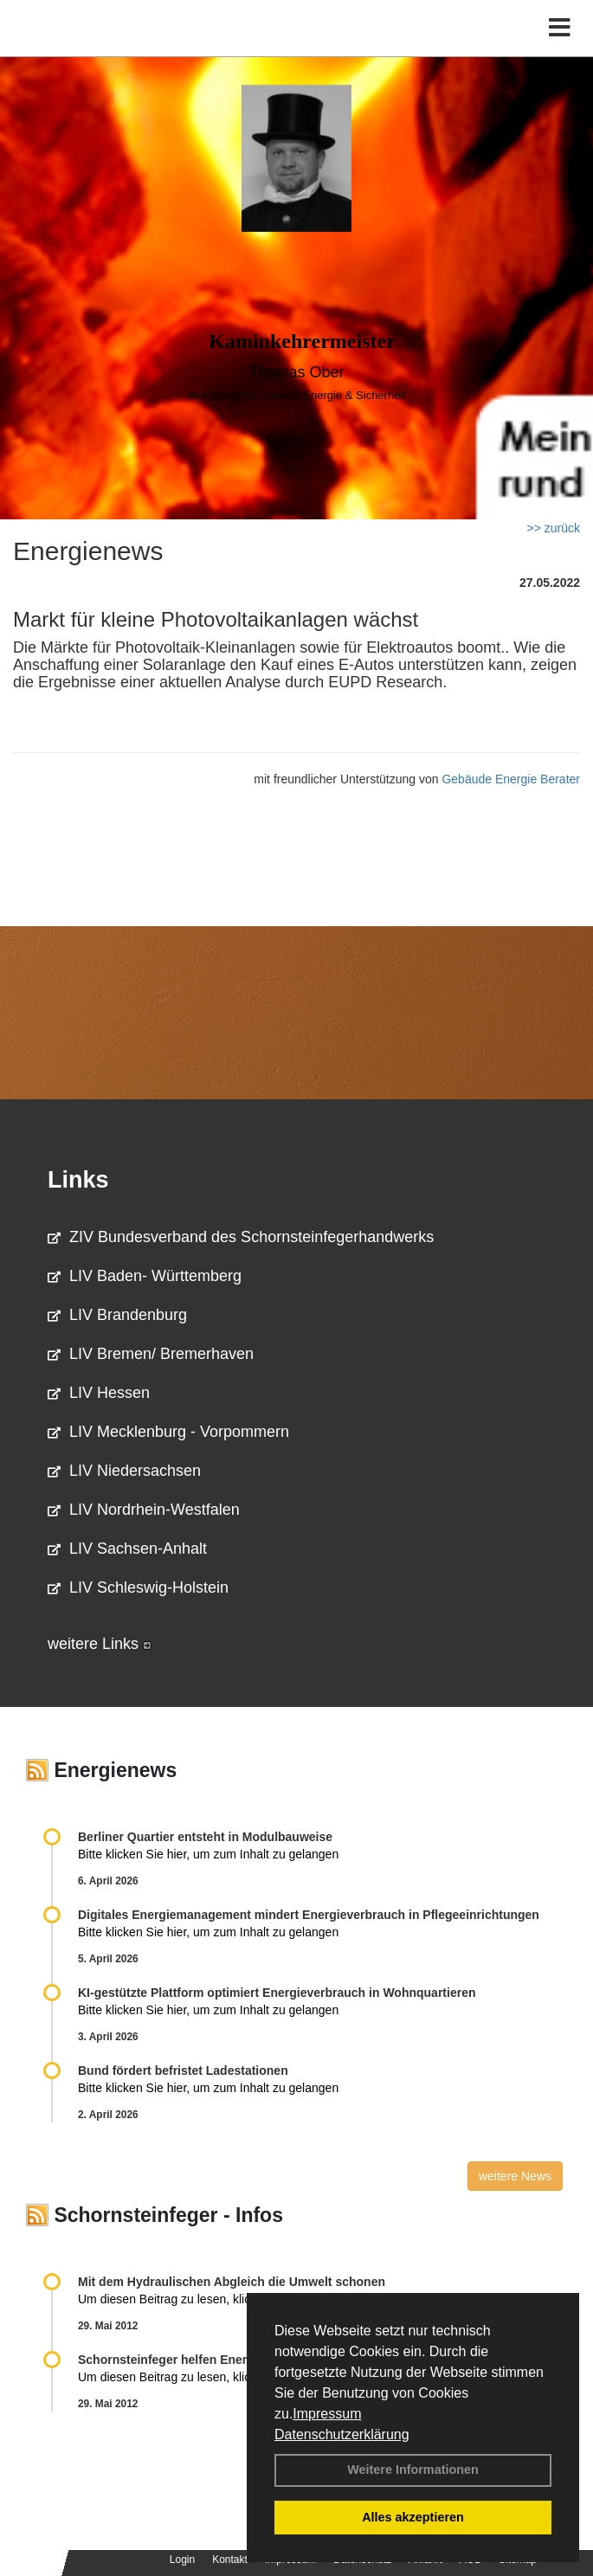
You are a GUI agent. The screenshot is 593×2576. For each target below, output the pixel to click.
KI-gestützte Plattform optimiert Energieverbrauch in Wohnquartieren (276, 1993)
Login (182, 2559)
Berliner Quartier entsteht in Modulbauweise (205, 1837)
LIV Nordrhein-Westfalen (144, 1509)
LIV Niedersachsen (124, 1470)
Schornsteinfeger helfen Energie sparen (192, 2360)
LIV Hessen (99, 1392)
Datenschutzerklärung (341, 2434)
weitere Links (99, 1643)
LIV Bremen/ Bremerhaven (151, 1353)
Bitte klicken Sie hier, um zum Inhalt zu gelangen (208, 1854)
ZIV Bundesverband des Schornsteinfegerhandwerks (241, 1237)
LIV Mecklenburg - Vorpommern (168, 1431)
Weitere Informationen (413, 2469)
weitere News (515, 2176)
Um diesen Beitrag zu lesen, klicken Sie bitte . (211, 2299)
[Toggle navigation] (559, 28)
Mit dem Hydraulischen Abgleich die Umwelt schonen (231, 2282)
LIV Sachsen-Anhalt (127, 1548)
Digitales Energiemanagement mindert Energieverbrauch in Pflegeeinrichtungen (308, 1915)
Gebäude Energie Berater (511, 779)
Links (78, 1180)
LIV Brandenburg (117, 1314)
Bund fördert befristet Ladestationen (183, 2070)
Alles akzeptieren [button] (413, 2517)
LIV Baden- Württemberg (145, 1276)
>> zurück (553, 528)
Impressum (327, 2413)
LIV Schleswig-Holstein (138, 1587)
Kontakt (230, 2559)
